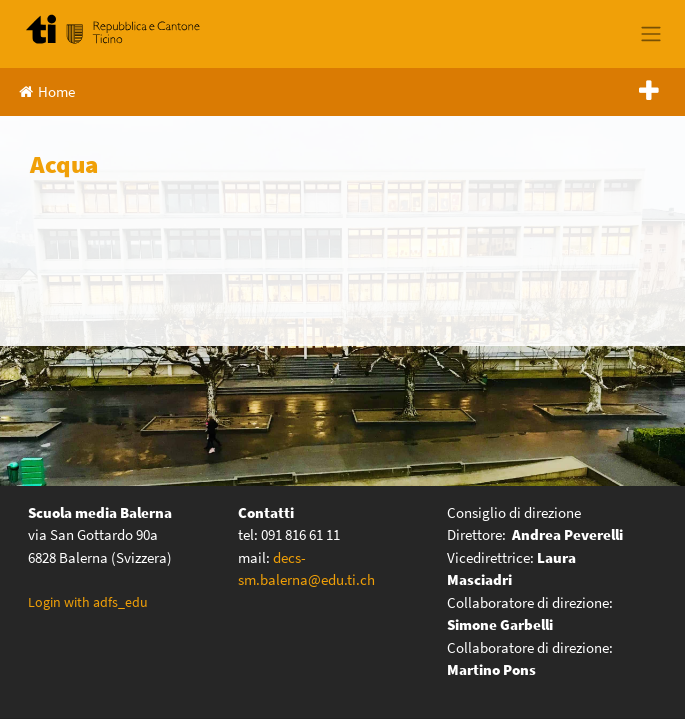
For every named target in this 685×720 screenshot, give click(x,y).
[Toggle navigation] (650, 34)
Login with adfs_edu (88, 602)
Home (47, 91)
